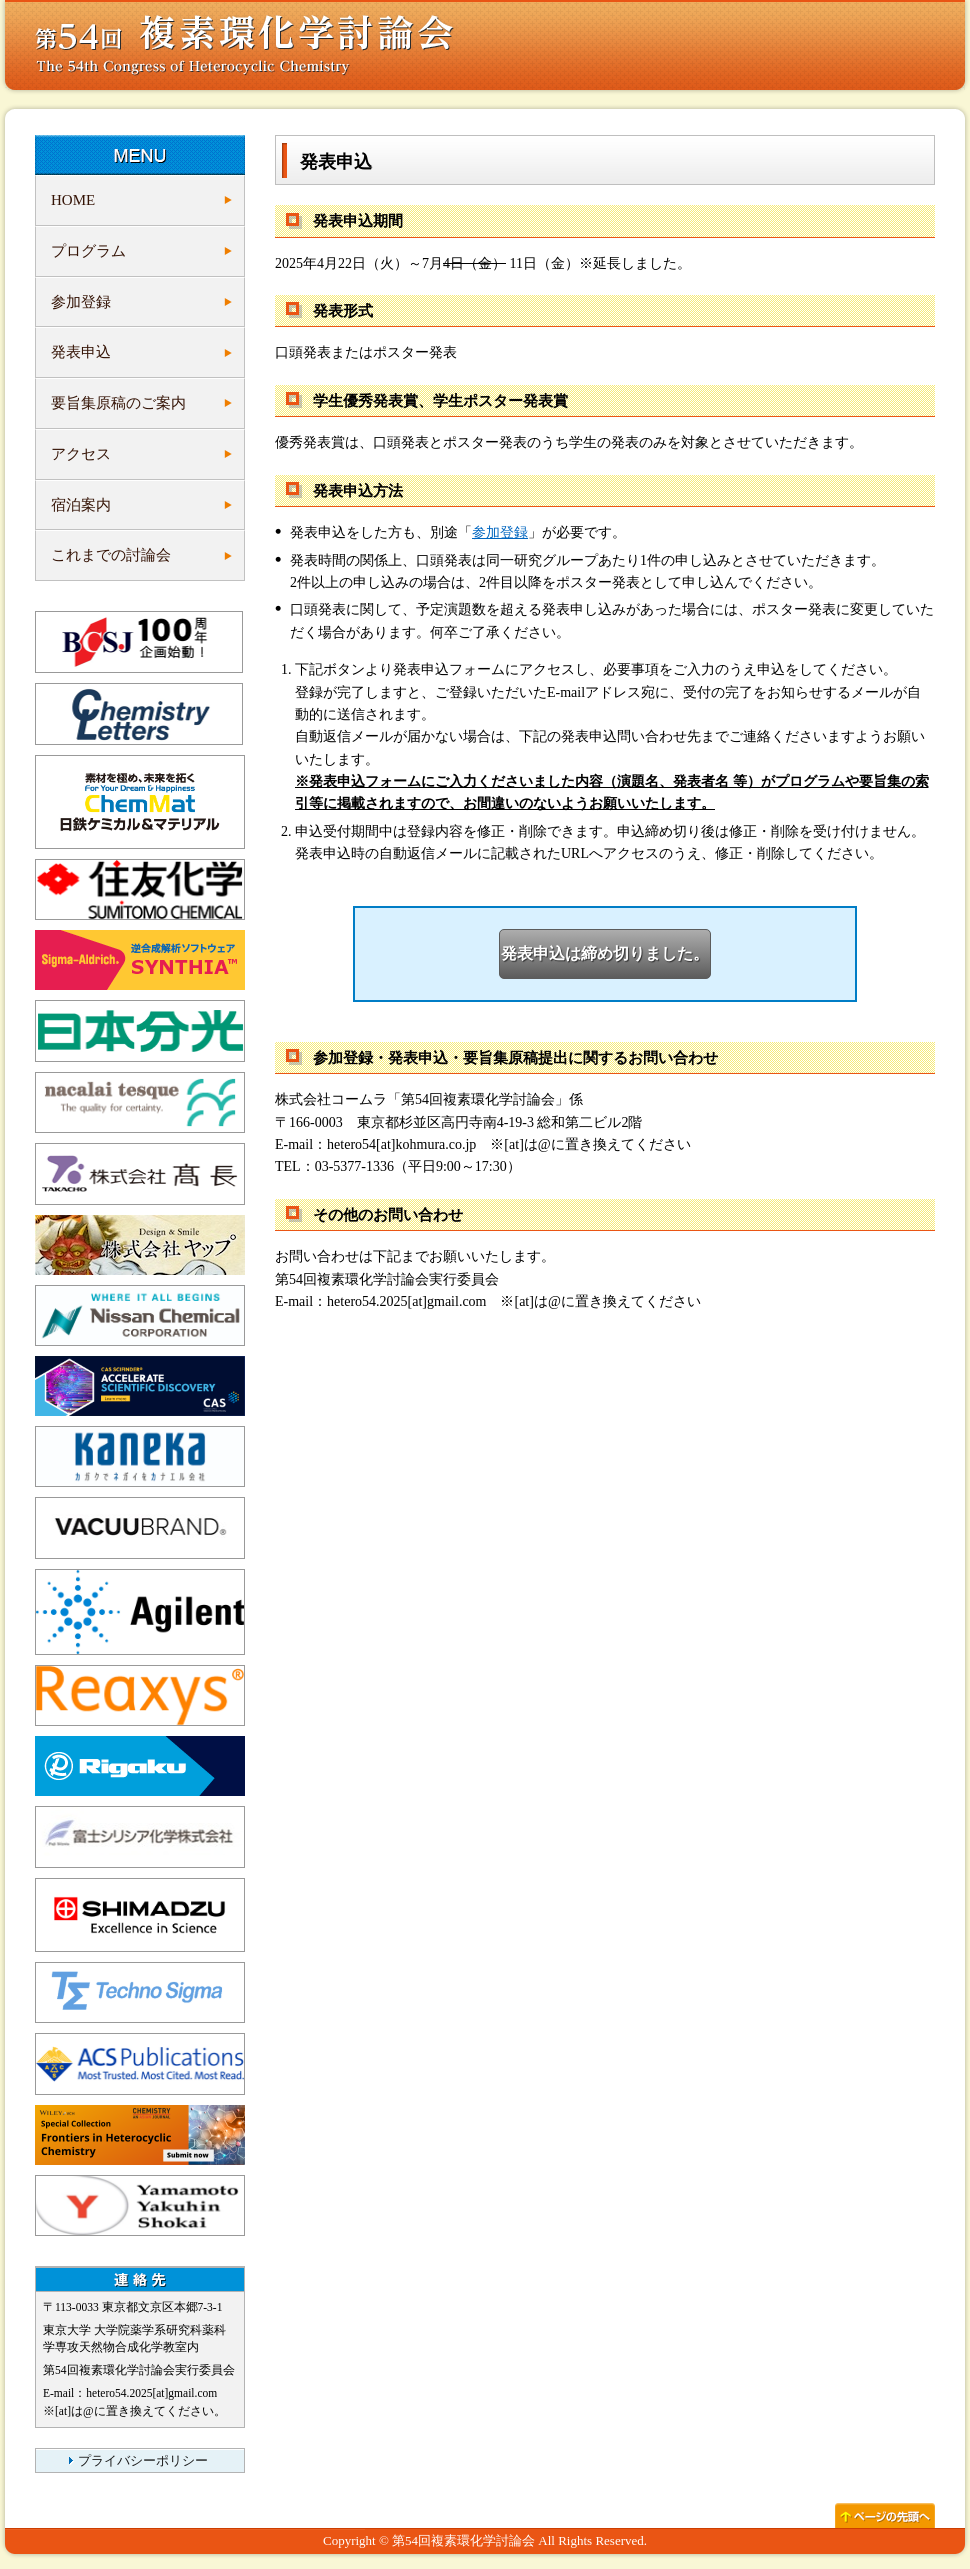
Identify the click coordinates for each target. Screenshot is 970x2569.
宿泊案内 (81, 505)
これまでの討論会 (111, 555)
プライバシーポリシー (143, 2461)
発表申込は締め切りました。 (605, 953)
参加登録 (81, 302)
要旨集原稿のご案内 (118, 403)
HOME (73, 200)
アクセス (81, 454)
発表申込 (81, 352)
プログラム (88, 251)
